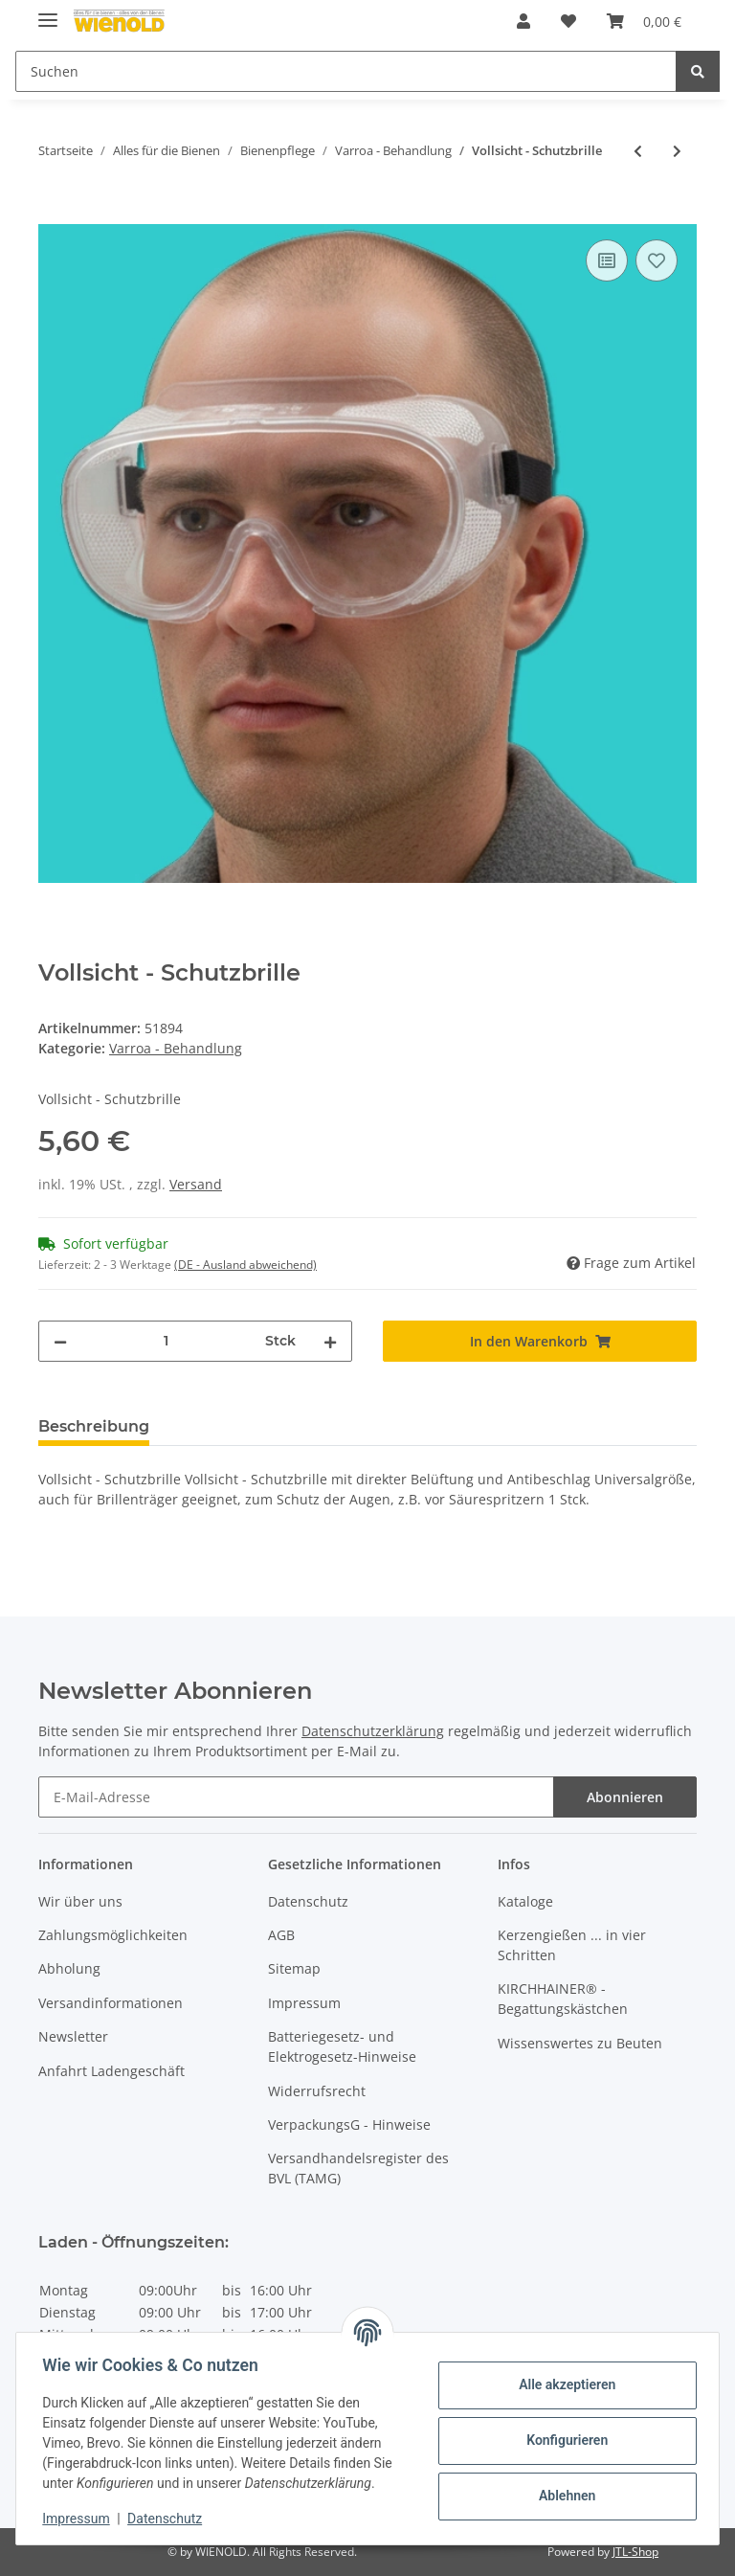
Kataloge (525, 1901)
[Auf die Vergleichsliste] (607, 260)
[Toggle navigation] (47, 12)
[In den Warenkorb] (53, 213)
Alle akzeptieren (562, 2384)
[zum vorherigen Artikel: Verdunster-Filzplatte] (637, 150)
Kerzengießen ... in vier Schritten (572, 1945)
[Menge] (166, 1341)
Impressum (304, 2003)
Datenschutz (308, 1901)
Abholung (69, 1968)
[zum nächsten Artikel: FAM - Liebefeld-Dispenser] (677, 150)
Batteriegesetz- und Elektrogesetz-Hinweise (342, 2046)
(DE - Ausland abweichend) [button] (245, 1264)
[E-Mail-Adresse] (296, 1797)
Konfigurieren (562, 2440)
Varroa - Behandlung (175, 1048)
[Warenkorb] (644, 21)
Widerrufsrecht (317, 2091)
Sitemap (294, 1968)
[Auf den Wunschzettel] (656, 260)
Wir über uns (80, 1901)
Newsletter (73, 2036)
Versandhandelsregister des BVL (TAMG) (358, 2168)
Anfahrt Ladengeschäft (111, 2071)
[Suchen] (346, 71)
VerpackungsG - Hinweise (349, 2124)
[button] (523, 21)
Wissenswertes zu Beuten (580, 2043)
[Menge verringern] (60, 1341)
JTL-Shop (635, 2551)
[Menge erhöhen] (330, 1341)
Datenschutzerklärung (372, 1731)
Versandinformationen (110, 2003)
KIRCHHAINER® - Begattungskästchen (563, 1998)
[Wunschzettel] (568, 21)
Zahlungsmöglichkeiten (113, 1935)
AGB (281, 1935)
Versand (195, 1184)
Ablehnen (562, 2495)
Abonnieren (625, 1797)
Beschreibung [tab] (93, 1426)
